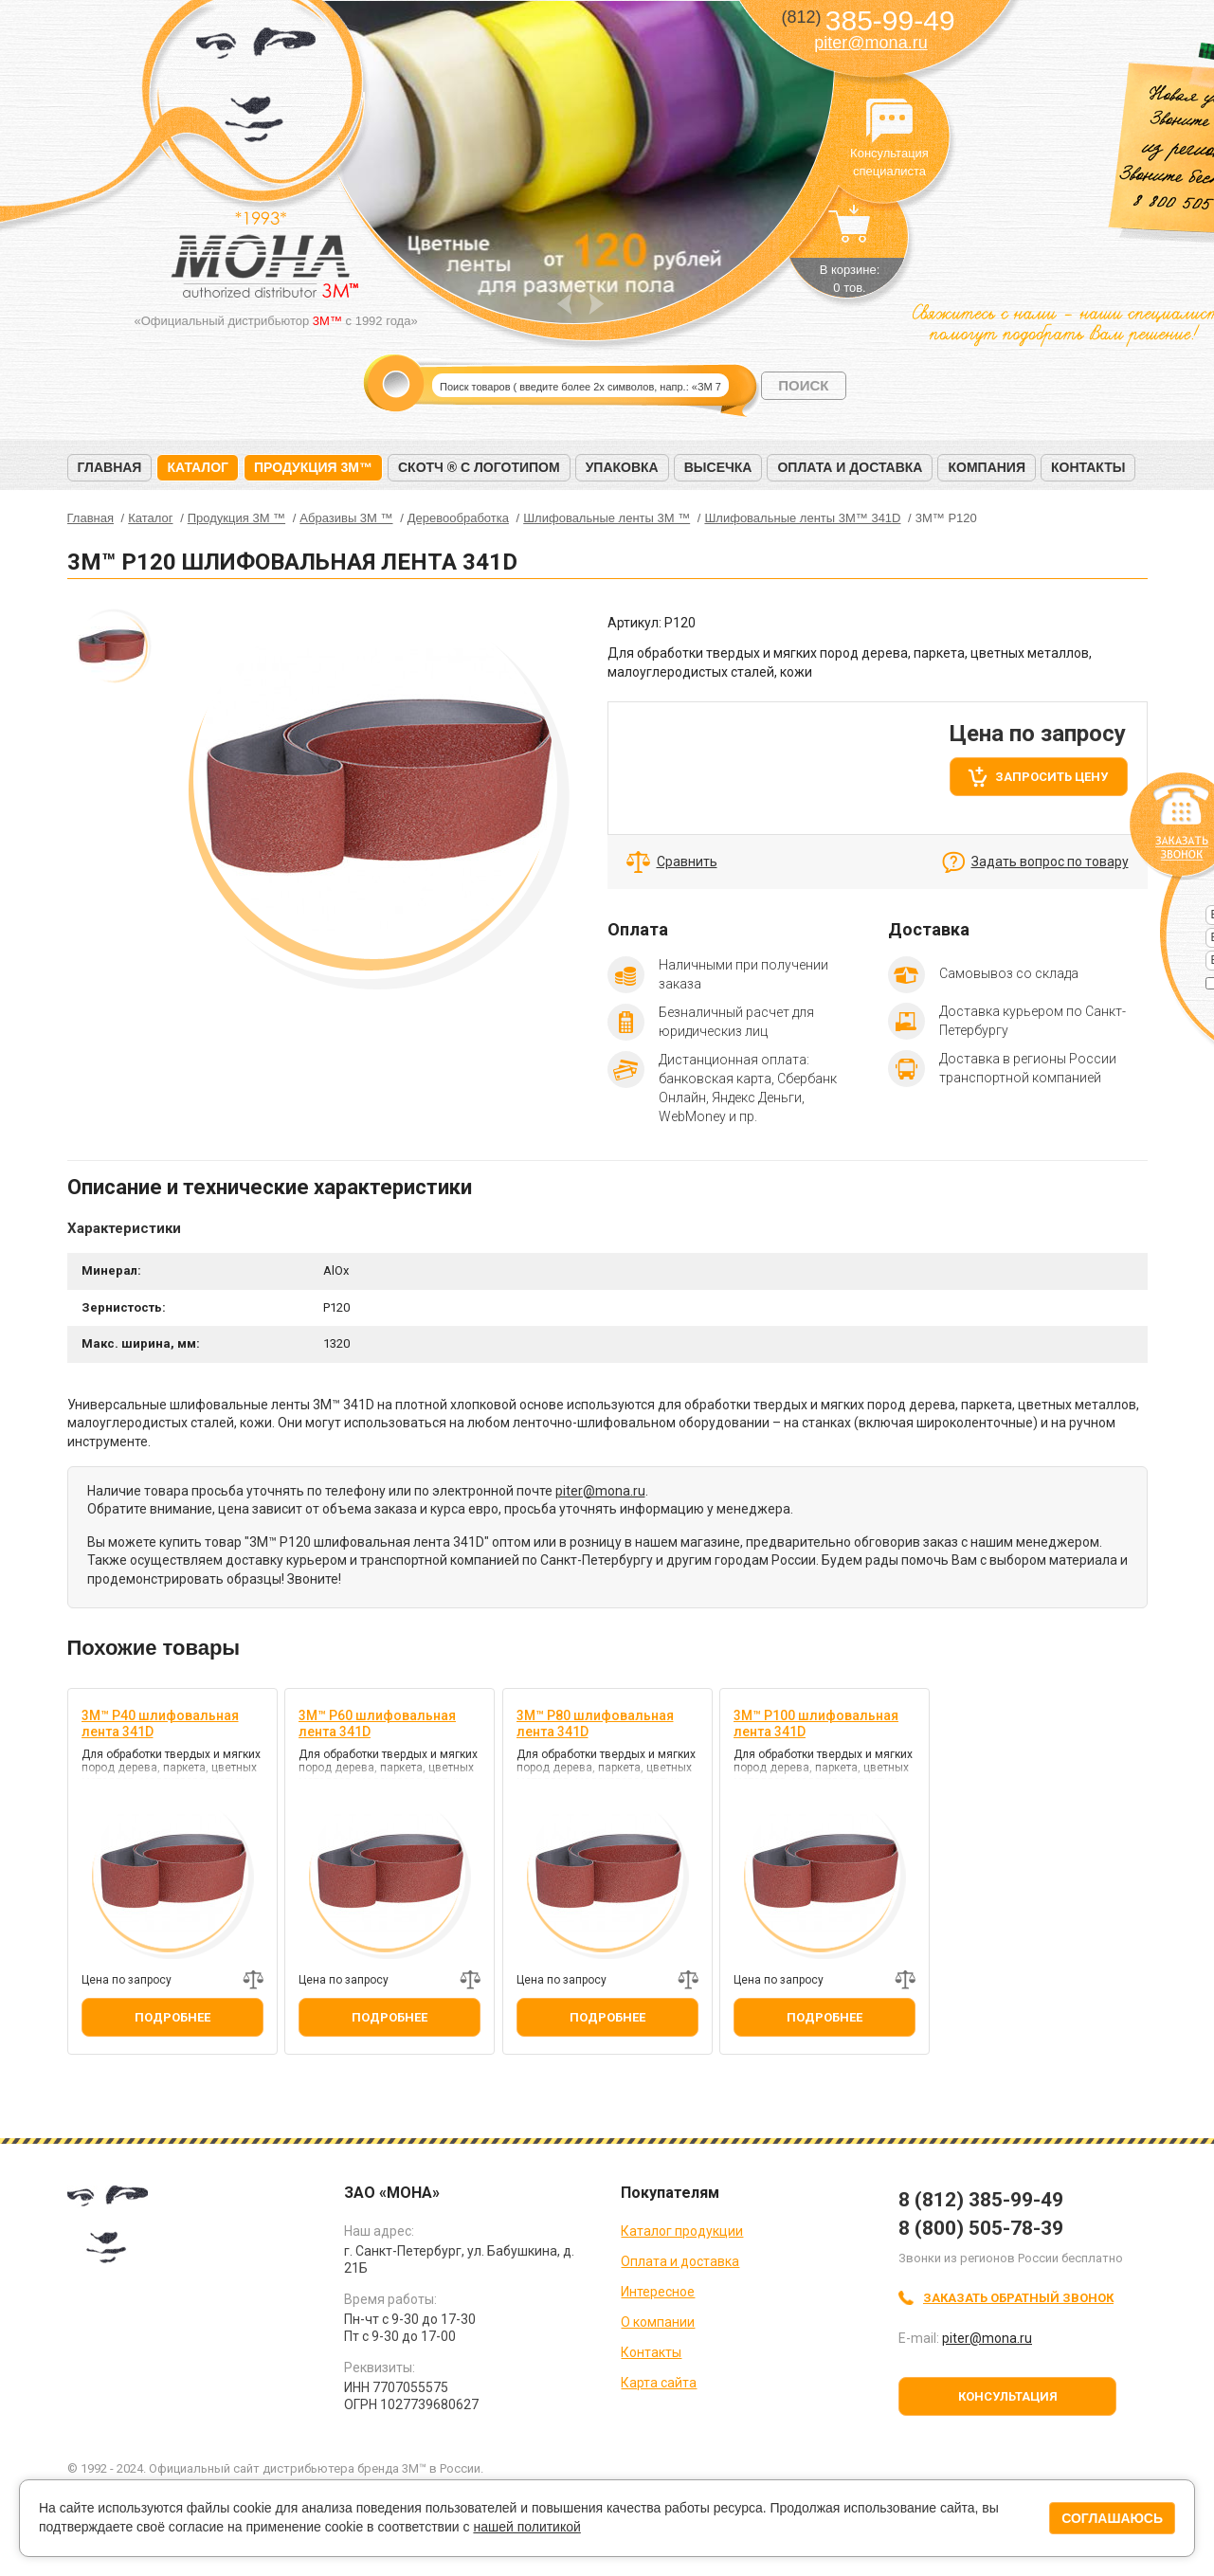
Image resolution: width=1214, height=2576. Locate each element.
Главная (110, 467)
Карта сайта (659, 2382)
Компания (986, 467)
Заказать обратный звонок (1018, 2298)
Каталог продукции (682, 2231)
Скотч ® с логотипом (479, 467)
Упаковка (622, 467)
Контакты (1088, 467)
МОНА (256, 90)
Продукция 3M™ (313, 467)
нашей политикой (526, 2526)
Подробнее (172, 2017)
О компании (658, 2322)
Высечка (718, 467)
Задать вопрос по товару (1050, 861)
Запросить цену (1051, 777)
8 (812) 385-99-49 (980, 2199)
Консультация (1008, 2396)
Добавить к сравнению (253, 1979)
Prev (564, 304)
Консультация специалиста (890, 121)
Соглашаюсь (1112, 2518)
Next (597, 304)
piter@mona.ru (870, 42)
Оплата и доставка (849, 467)
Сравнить (687, 861)
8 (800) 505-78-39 (980, 2228)
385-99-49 (867, 20)
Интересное (658, 2291)
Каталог (197, 467)
